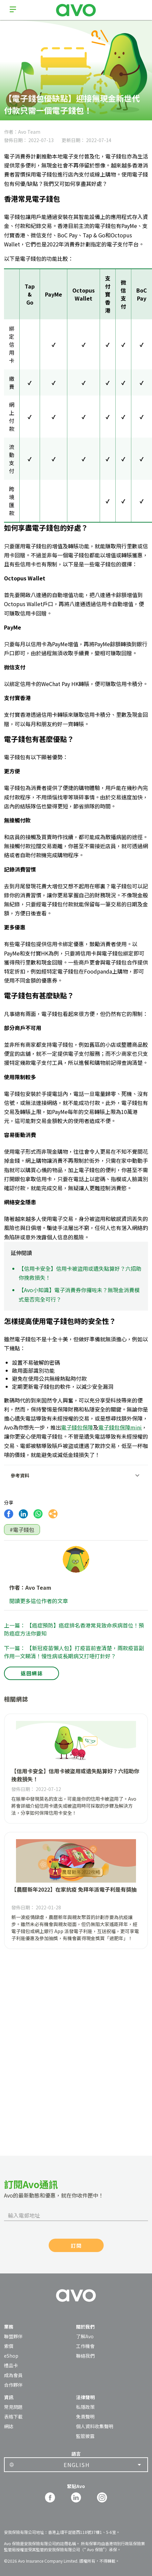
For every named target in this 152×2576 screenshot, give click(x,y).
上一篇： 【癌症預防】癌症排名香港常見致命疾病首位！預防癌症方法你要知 (74, 1629)
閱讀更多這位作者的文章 (38, 1601)
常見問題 (13, 2406)
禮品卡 (11, 2365)
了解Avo (85, 2336)
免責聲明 (85, 2416)
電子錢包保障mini (120, 1427)
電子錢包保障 (77, 1427)
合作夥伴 (13, 2384)
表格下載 (13, 2416)
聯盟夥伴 (13, 2336)
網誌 (8, 2426)
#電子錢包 (22, 1530)
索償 (8, 2346)
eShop (11, 2355)
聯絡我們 (85, 2355)
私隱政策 (85, 2406)
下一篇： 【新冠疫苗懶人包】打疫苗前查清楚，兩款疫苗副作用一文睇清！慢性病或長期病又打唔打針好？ (74, 1652)
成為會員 (13, 2375)
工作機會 (85, 2346)
